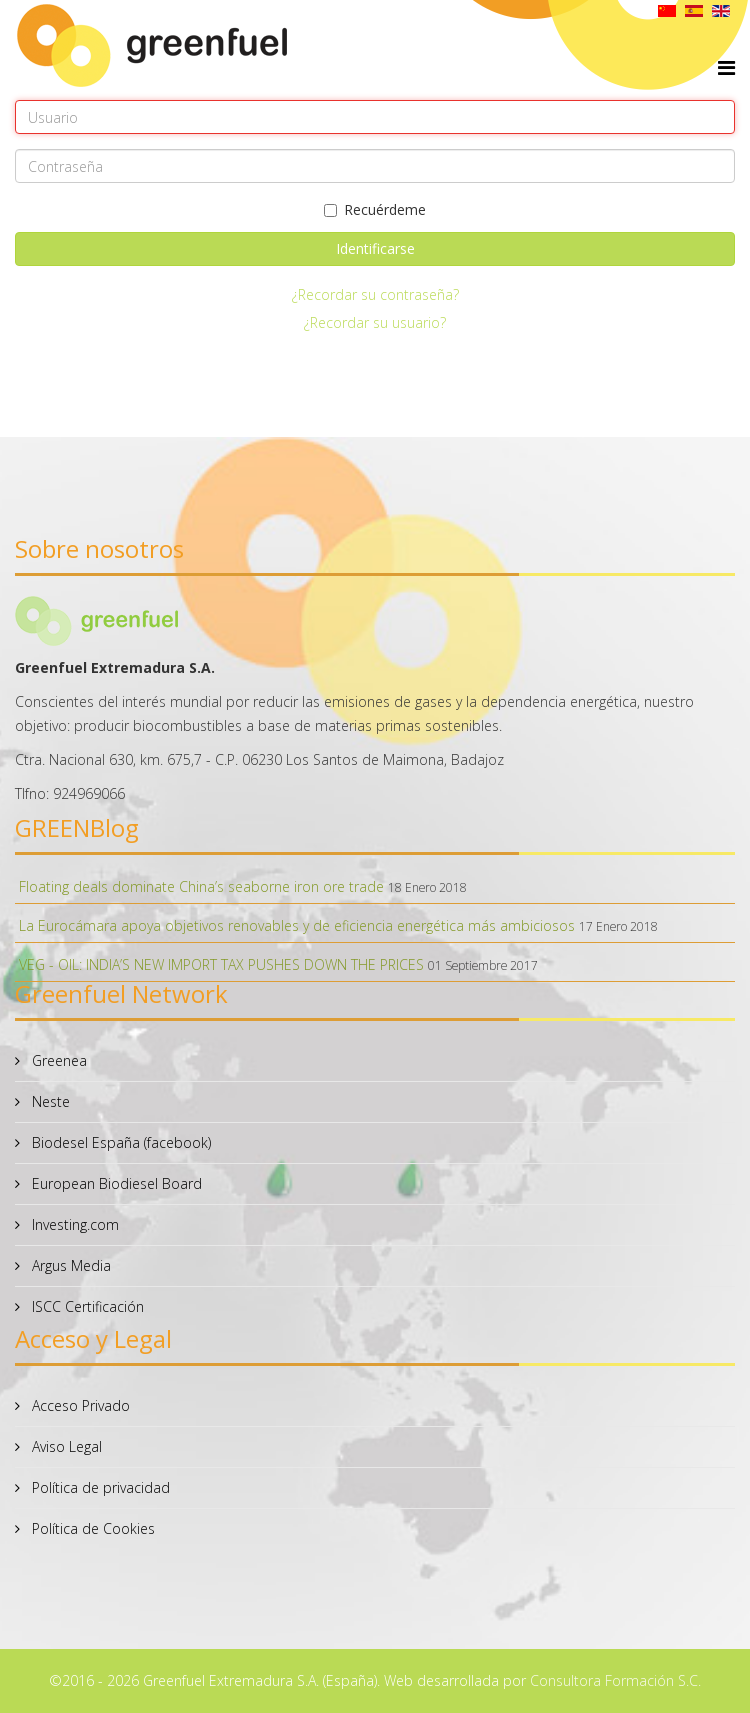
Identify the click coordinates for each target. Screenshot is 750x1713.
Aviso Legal (65, 1446)
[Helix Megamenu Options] (726, 67)
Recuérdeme (375, 209)
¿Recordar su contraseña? (375, 294)
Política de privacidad (99, 1487)
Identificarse (375, 248)
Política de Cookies (91, 1528)
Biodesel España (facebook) (119, 1142)
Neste (49, 1101)
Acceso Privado (79, 1405)
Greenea (57, 1060)
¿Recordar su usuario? (375, 322)
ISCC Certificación (86, 1306)
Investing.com (73, 1224)
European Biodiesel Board (115, 1183)
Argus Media (69, 1265)
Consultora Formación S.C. (615, 1680)
